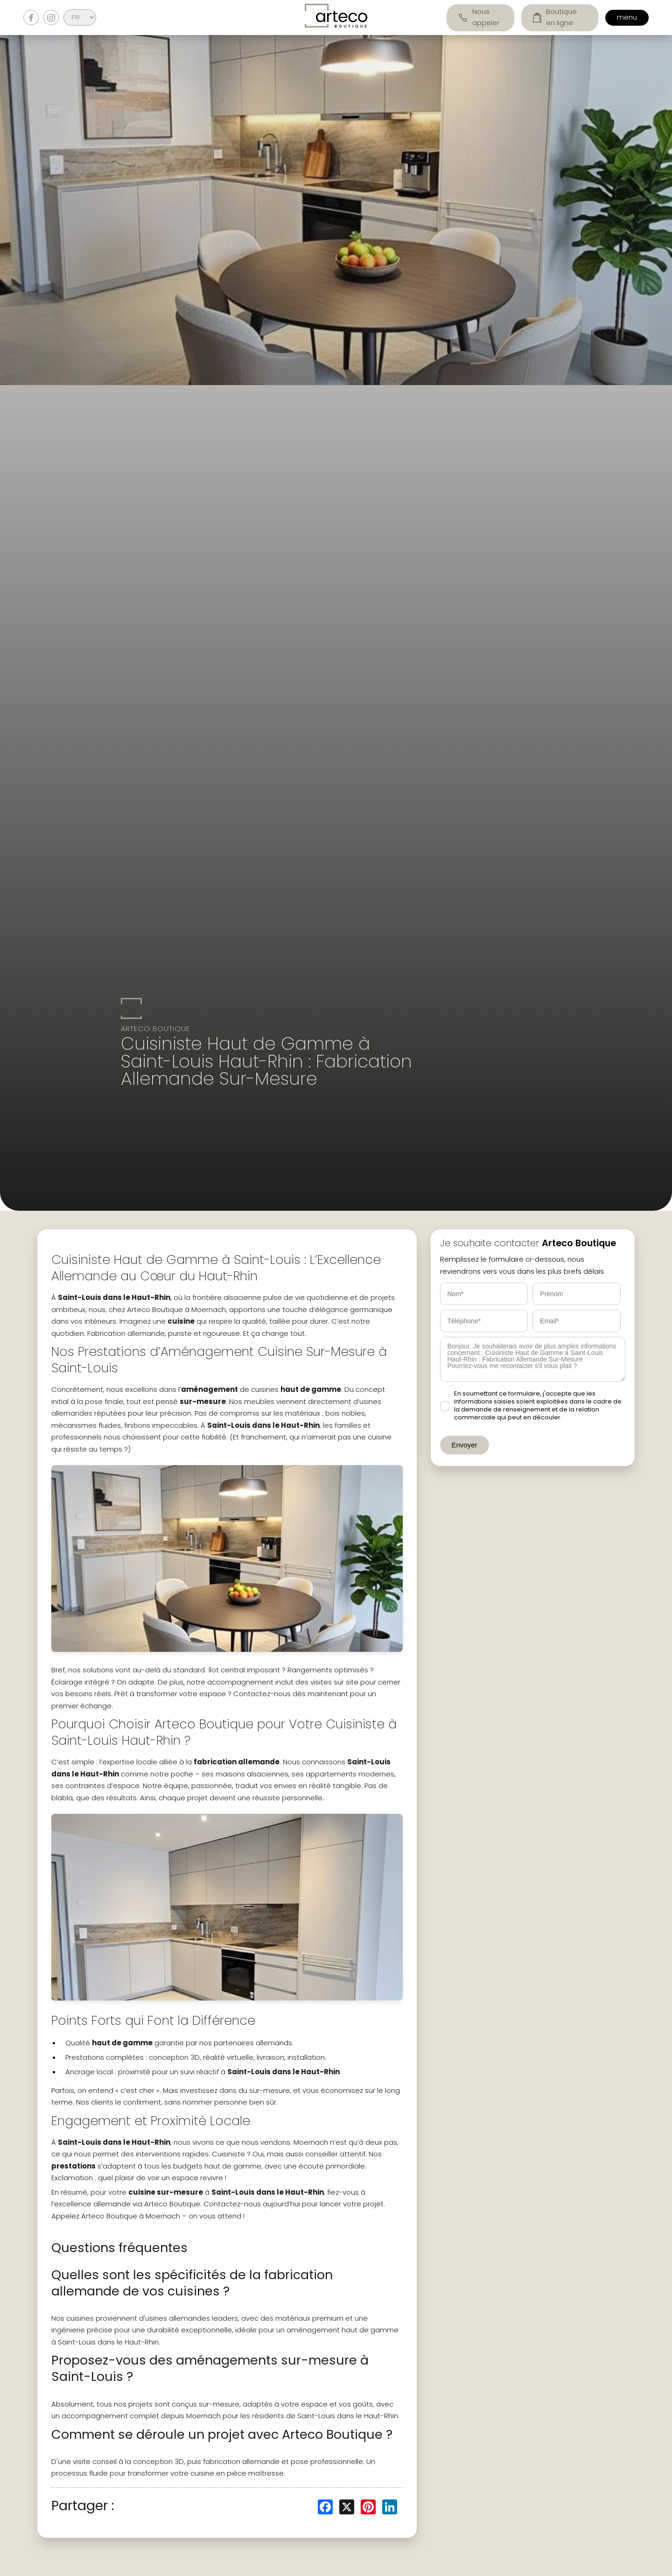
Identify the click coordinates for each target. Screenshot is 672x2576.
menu (627, 17)
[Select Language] (79, 17)
